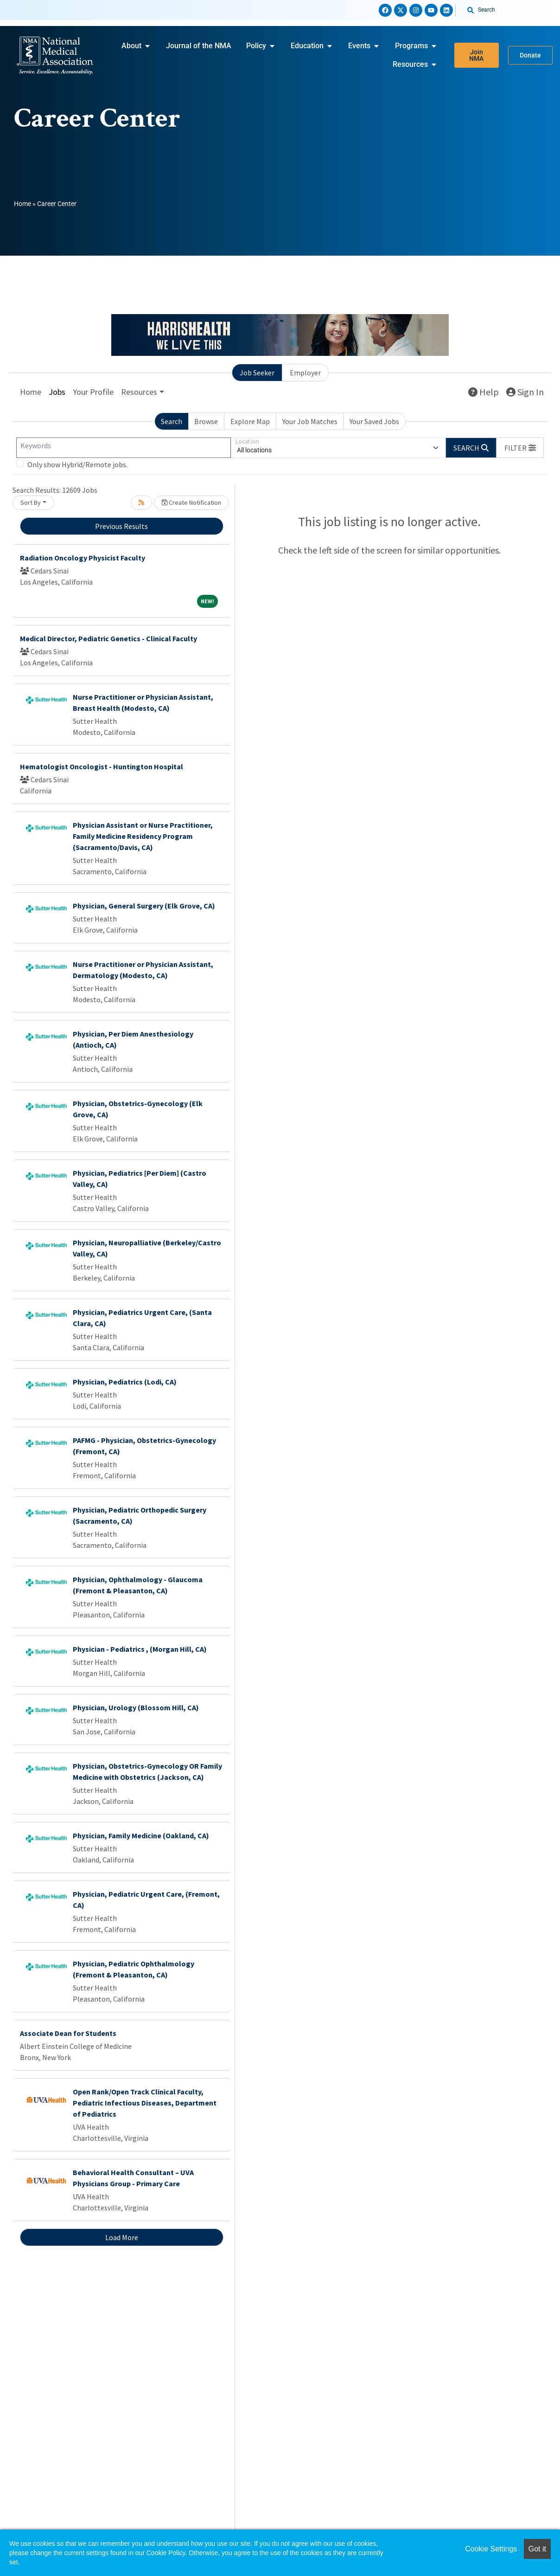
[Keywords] (123, 448)
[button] (520, 448)
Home (22, 203)
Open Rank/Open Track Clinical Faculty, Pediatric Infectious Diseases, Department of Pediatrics (144, 2103)
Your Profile (93, 391)
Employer (305, 372)
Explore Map (250, 421)
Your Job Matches (309, 421)
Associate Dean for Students (68, 2033)
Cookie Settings (491, 2549)
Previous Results (121, 526)
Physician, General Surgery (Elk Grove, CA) (144, 905)
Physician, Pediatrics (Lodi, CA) (125, 1381)
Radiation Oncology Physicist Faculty (82, 557)
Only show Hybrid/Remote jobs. (77, 464)
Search (171, 421)
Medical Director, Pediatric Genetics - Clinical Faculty (108, 638)
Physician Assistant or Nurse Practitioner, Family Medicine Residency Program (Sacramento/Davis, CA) (143, 836)
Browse (206, 421)
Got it (537, 2549)
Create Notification (191, 502)
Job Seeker (257, 372)
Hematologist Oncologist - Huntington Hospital (101, 766)
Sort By (30, 502)
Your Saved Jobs (374, 421)
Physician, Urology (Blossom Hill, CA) (136, 1707)
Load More (121, 2237)
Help (483, 392)
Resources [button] (139, 391)
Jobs (57, 391)
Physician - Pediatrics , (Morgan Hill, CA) (140, 1649)
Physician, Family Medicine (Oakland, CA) (141, 1835)
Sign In (525, 392)
